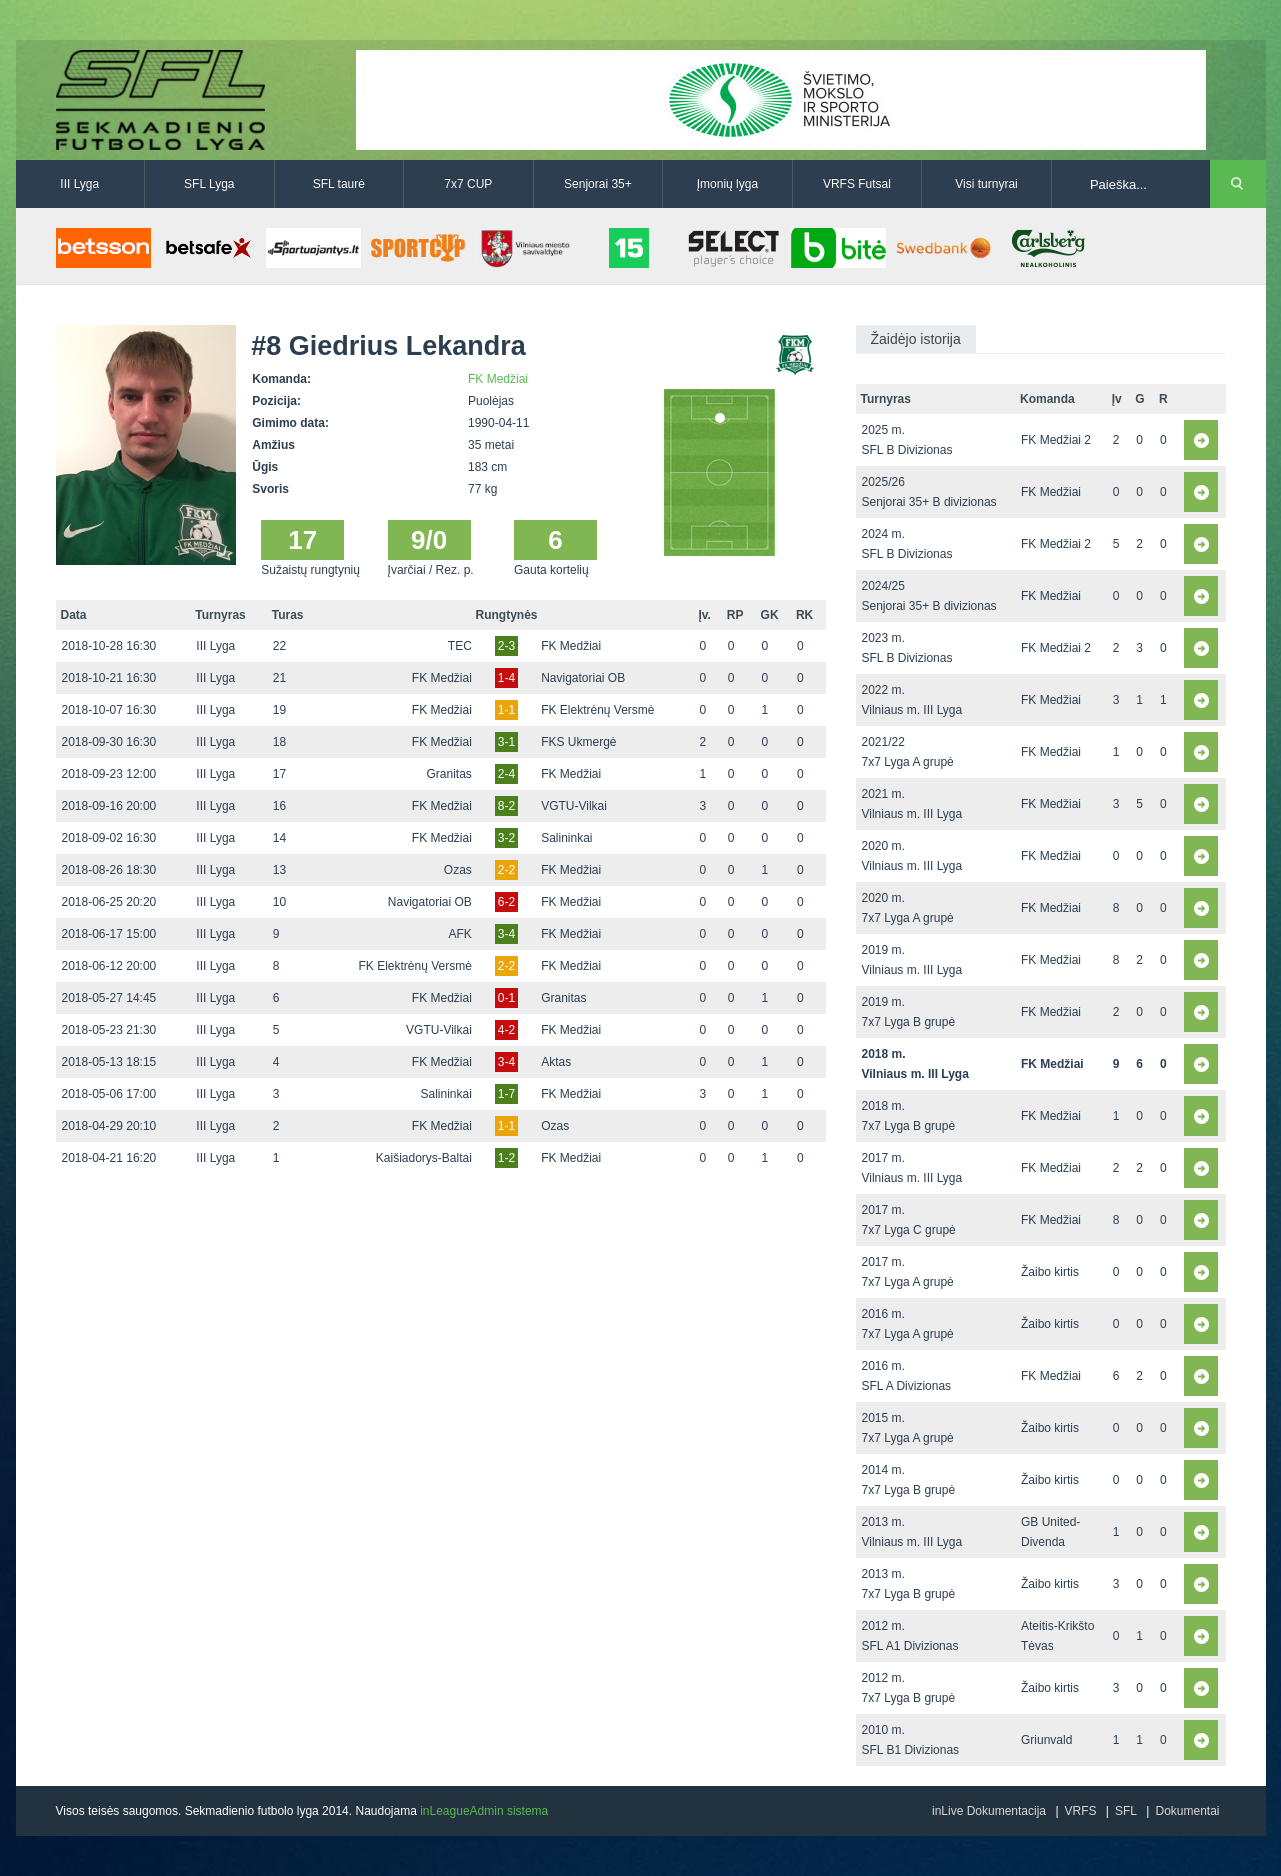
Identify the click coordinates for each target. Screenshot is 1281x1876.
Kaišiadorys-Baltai (424, 1158)
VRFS (1081, 1811)
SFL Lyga (209, 184)
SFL (1126, 1811)
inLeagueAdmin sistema (484, 1811)
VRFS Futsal (857, 184)
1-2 (506, 1158)
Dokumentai (1187, 1811)
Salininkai (566, 838)
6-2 (506, 902)
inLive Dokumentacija (989, 1811)
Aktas (556, 1062)
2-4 (506, 774)
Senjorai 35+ (598, 184)
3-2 (506, 838)
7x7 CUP (468, 184)
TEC (460, 646)
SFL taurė (339, 184)
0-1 (506, 998)
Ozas (458, 870)
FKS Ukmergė (578, 742)
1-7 (506, 1094)
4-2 (506, 1030)
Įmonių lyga (727, 184)
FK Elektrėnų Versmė (597, 710)
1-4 (506, 678)
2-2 (506, 870)
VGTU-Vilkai (574, 806)
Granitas (449, 774)
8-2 (506, 806)
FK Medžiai (498, 379)
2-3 (506, 646)
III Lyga (79, 184)
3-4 (506, 934)
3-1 (506, 742)
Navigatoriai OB (583, 678)
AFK (460, 934)
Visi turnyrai (986, 184)
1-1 (506, 710)
